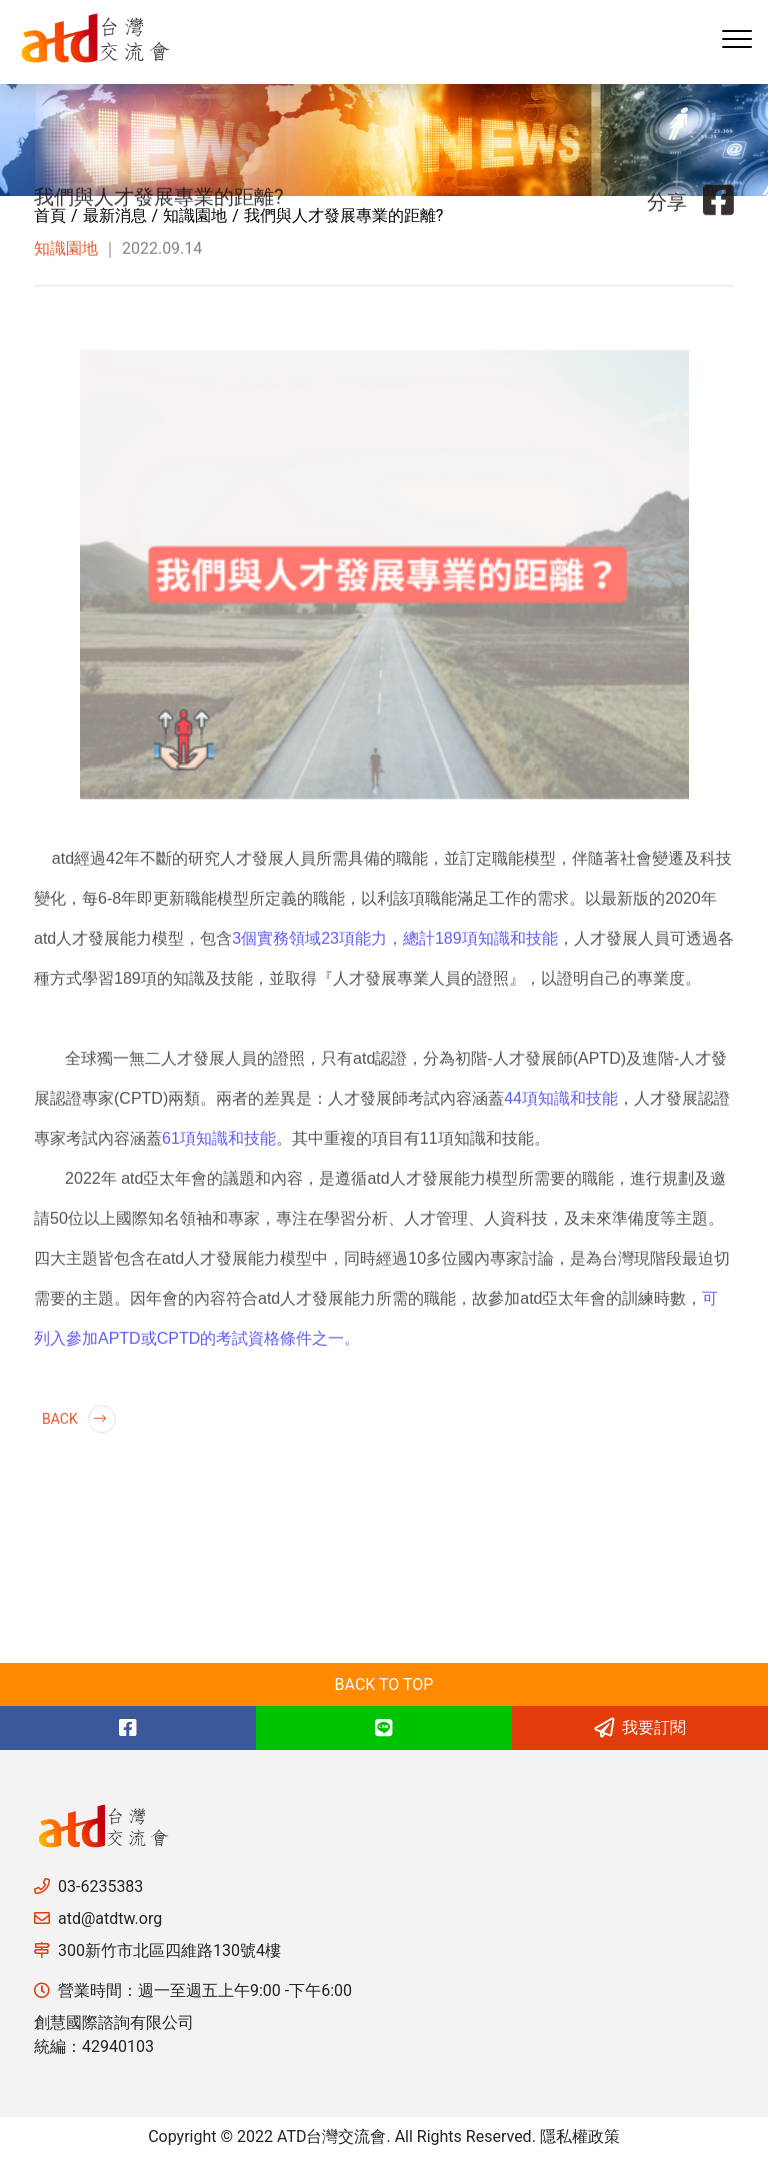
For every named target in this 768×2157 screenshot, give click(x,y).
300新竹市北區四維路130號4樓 (169, 1950)
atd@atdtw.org (110, 1918)
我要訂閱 (640, 1728)
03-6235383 (100, 1886)
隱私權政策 (580, 2136)
